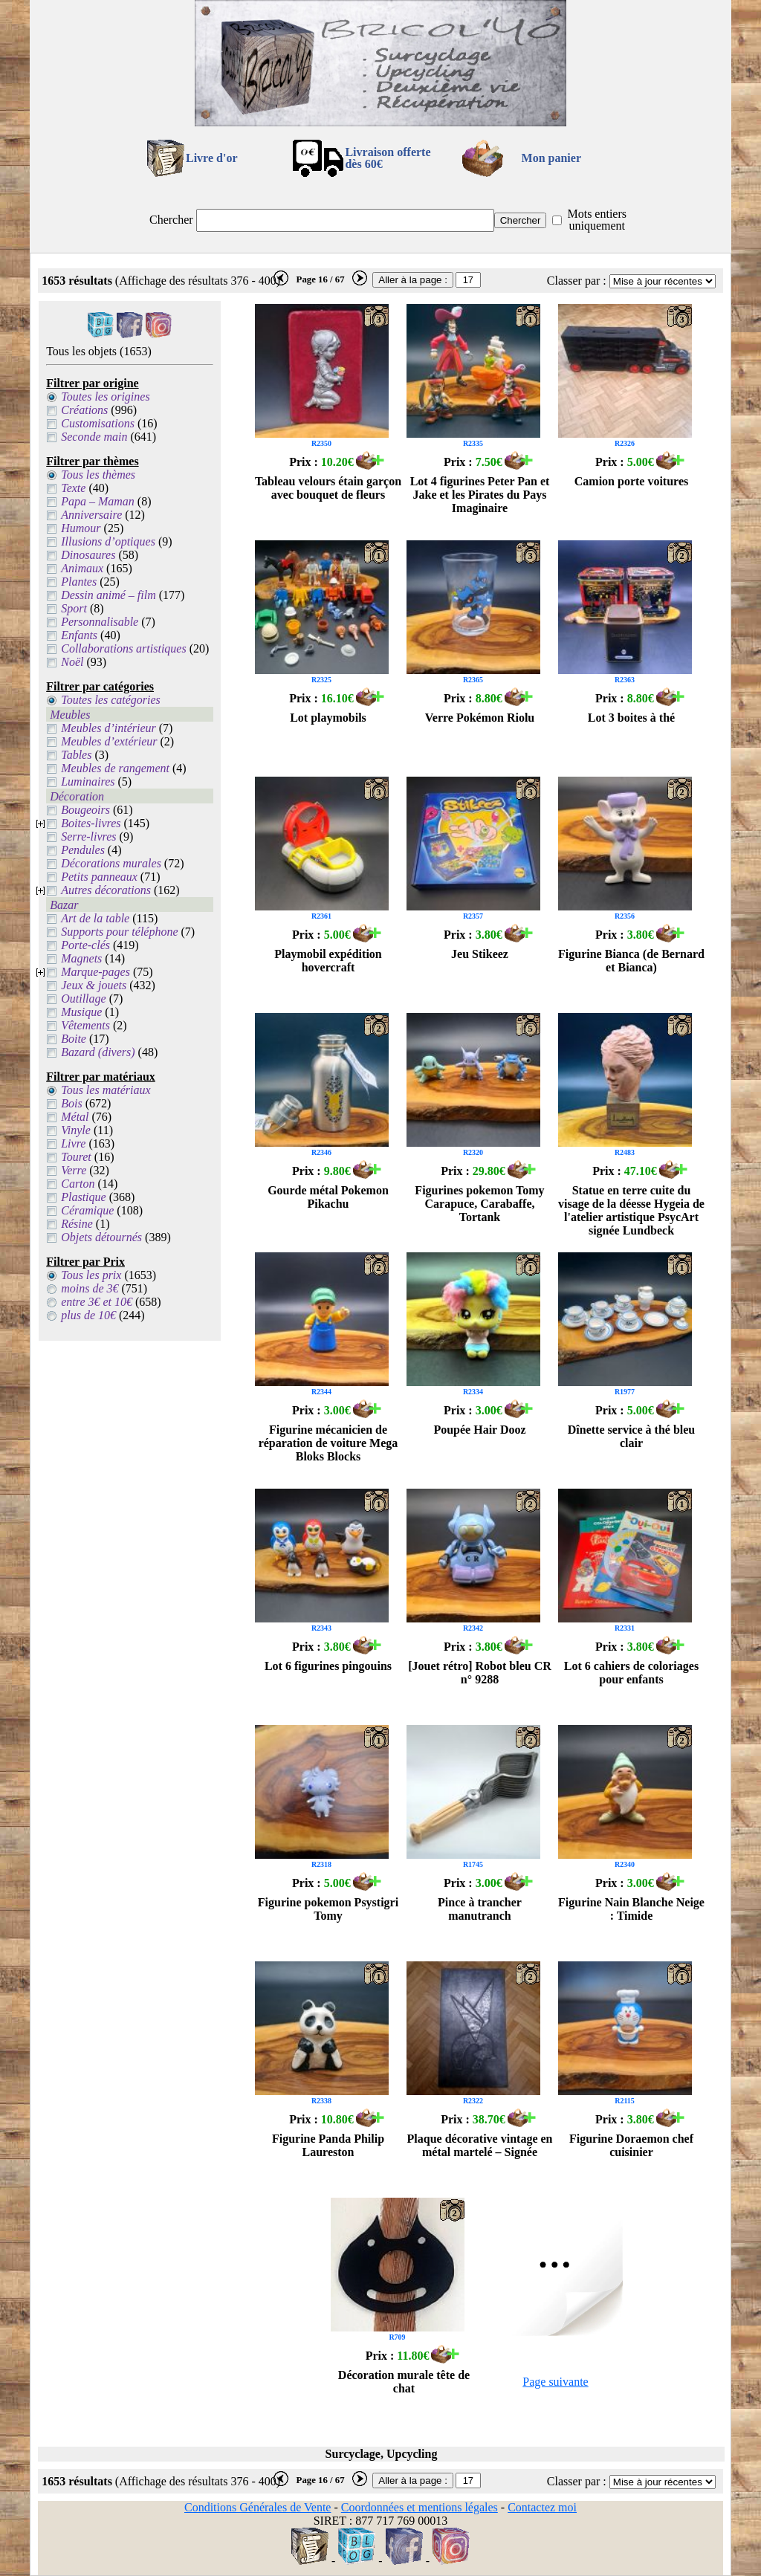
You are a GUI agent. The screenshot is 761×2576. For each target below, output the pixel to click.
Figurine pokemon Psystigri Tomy (328, 1909)
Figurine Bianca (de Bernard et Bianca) (631, 961)
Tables (76, 754)
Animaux (82, 568)
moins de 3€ (89, 1288)
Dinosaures (88, 554)
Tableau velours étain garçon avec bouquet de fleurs (328, 488)
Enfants (79, 635)
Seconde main (94, 436)
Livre (73, 1143)
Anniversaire (91, 514)
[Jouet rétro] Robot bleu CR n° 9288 (479, 1673)
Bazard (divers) (98, 1052)
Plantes (79, 581)
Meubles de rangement (115, 768)
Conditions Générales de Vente (257, 2507)
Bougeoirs (85, 809)
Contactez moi (542, 2507)
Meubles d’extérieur (109, 741)
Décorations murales (111, 863)
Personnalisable (99, 621)
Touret (76, 1157)
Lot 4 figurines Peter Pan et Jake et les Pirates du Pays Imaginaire (480, 494)
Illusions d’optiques (108, 541)
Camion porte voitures (631, 481)
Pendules (83, 850)
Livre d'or (211, 158)
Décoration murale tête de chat (404, 2382)
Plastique (83, 1197)
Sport (74, 608)
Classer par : (576, 280)
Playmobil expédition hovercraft (327, 961)
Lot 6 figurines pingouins (328, 1666)
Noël (72, 662)
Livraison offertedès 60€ (387, 158)
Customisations (98, 423)
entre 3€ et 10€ (96, 1301)
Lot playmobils (328, 717)
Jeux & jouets (93, 985)
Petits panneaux (99, 876)
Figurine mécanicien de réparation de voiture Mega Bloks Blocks (328, 1443)
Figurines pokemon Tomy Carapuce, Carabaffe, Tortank (479, 1203)
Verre (73, 1170)
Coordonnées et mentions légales (419, 2507)
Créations (84, 410)
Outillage (83, 998)
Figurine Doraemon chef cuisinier (631, 2145)
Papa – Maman (98, 501)
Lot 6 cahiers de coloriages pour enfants (631, 1673)
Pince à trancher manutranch (480, 1909)
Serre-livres (88, 836)
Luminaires (87, 781)
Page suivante (555, 2381)
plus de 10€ (88, 1315)
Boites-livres (90, 823)
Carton (77, 1183)
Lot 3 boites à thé (631, 717)
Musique (81, 1012)
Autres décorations (106, 890)
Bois (71, 1103)
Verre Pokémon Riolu (480, 717)
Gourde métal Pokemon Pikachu (328, 1197)
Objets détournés (101, 1237)
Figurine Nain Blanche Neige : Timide (631, 1909)
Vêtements (85, 1025)
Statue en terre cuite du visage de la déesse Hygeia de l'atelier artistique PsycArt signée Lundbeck (631, 1210)
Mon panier (551, 158)
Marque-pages (95, 971)
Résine (77, 1223)
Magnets (81, 958)
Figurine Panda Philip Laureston (328, 2145)
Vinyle (76, 1130)
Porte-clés (85, 945)
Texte (73, 488)
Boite (73, 1038)
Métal (74, 1116)
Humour (80, 528)
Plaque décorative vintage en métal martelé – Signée (480, 2145)
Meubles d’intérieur (108, 728)
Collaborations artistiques (123, 648)
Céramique (87, 1210)
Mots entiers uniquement (596, 219)
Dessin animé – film (108, 595)
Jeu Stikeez (479, 954)
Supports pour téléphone (119, 931)
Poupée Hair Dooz (479, 1429)
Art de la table (95, 918)
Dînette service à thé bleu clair (632, 1436)
